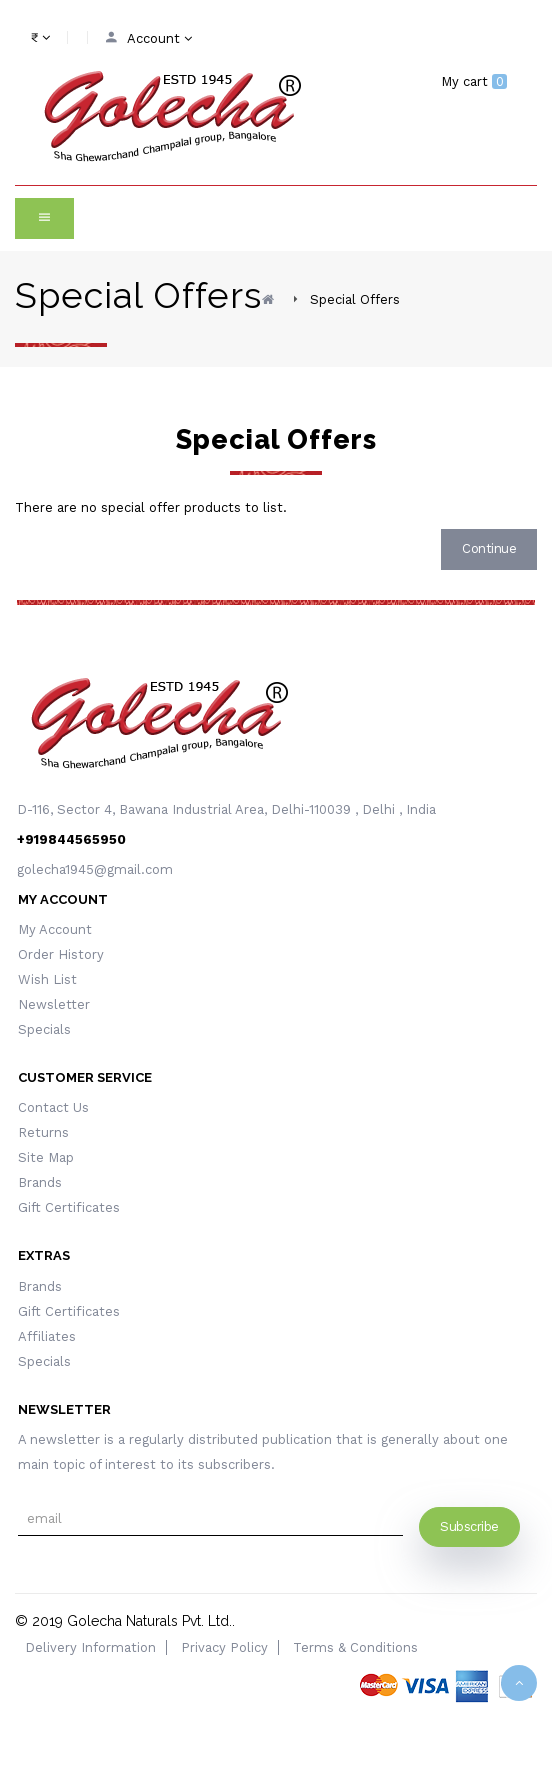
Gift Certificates (69, 1207)
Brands (40, 1182)
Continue (489, 548)
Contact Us (53, 1107)
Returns (43, 1132)
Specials (44, 1029)
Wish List (47, 979)
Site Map (46, 1157)
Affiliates (47, 1336)
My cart (474, 81)
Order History (61, 954)
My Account (55, 929)
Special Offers (355, 299)
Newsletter (54, 1004)
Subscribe (469, 1526)
